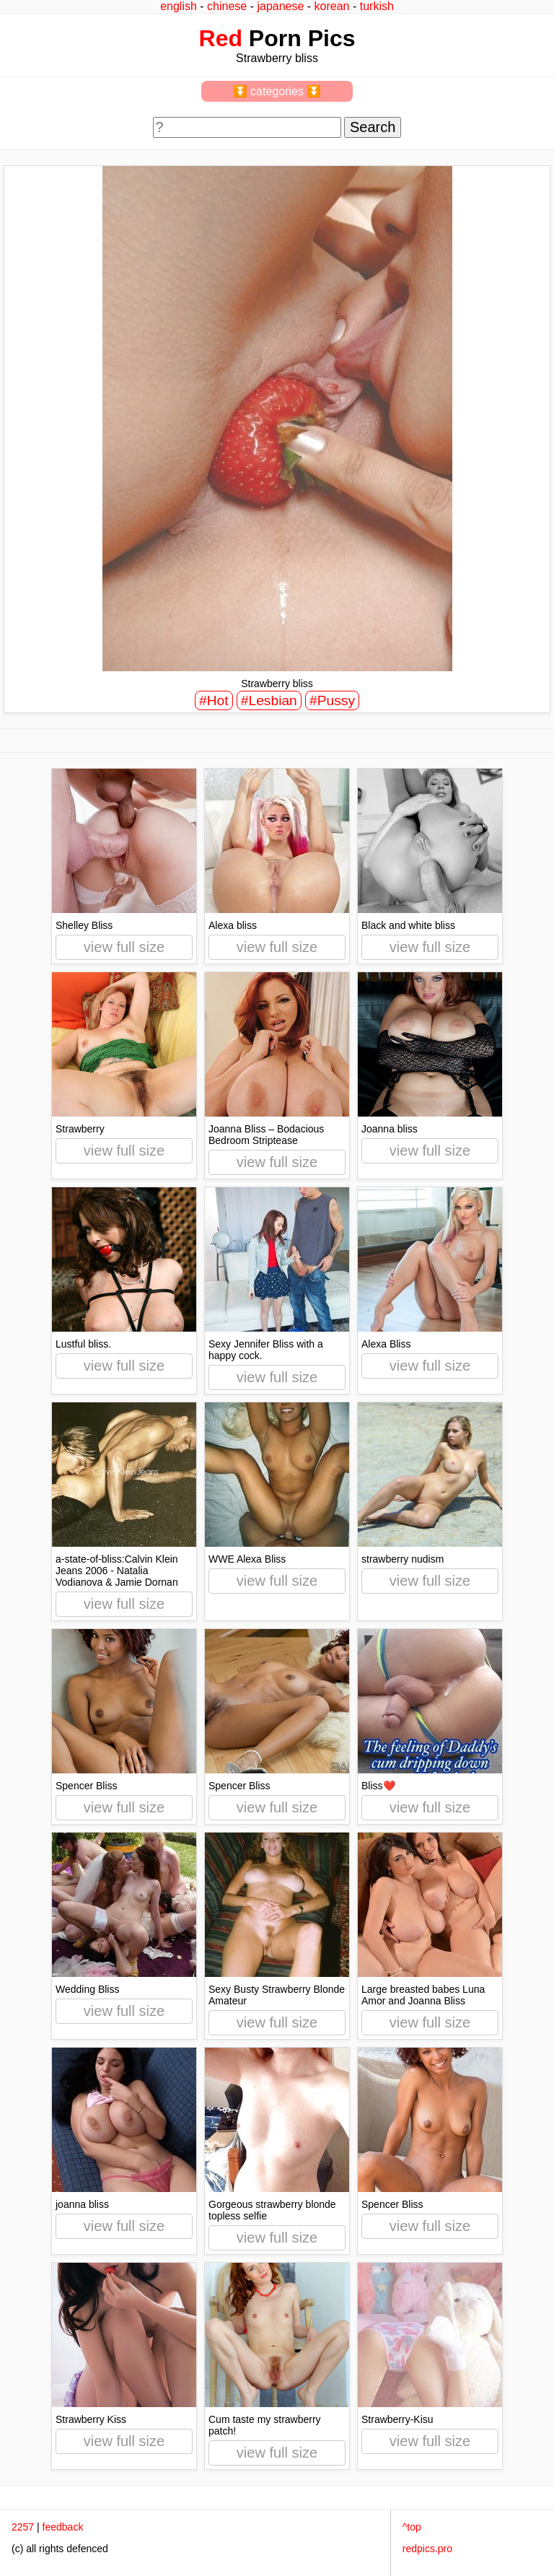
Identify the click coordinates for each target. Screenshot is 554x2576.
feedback (63, 2527)
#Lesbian (269, 700)
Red (220, 38)
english (178, 6)
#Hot (214, 700)
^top (412, 2527)
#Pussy (332, 700)
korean (332, 6)
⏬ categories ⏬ (277, 91)
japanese (280, 6)
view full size (124, 947)
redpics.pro (427, 2548)
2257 (23, 2527)
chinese (227, 6)
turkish (377, 6)
